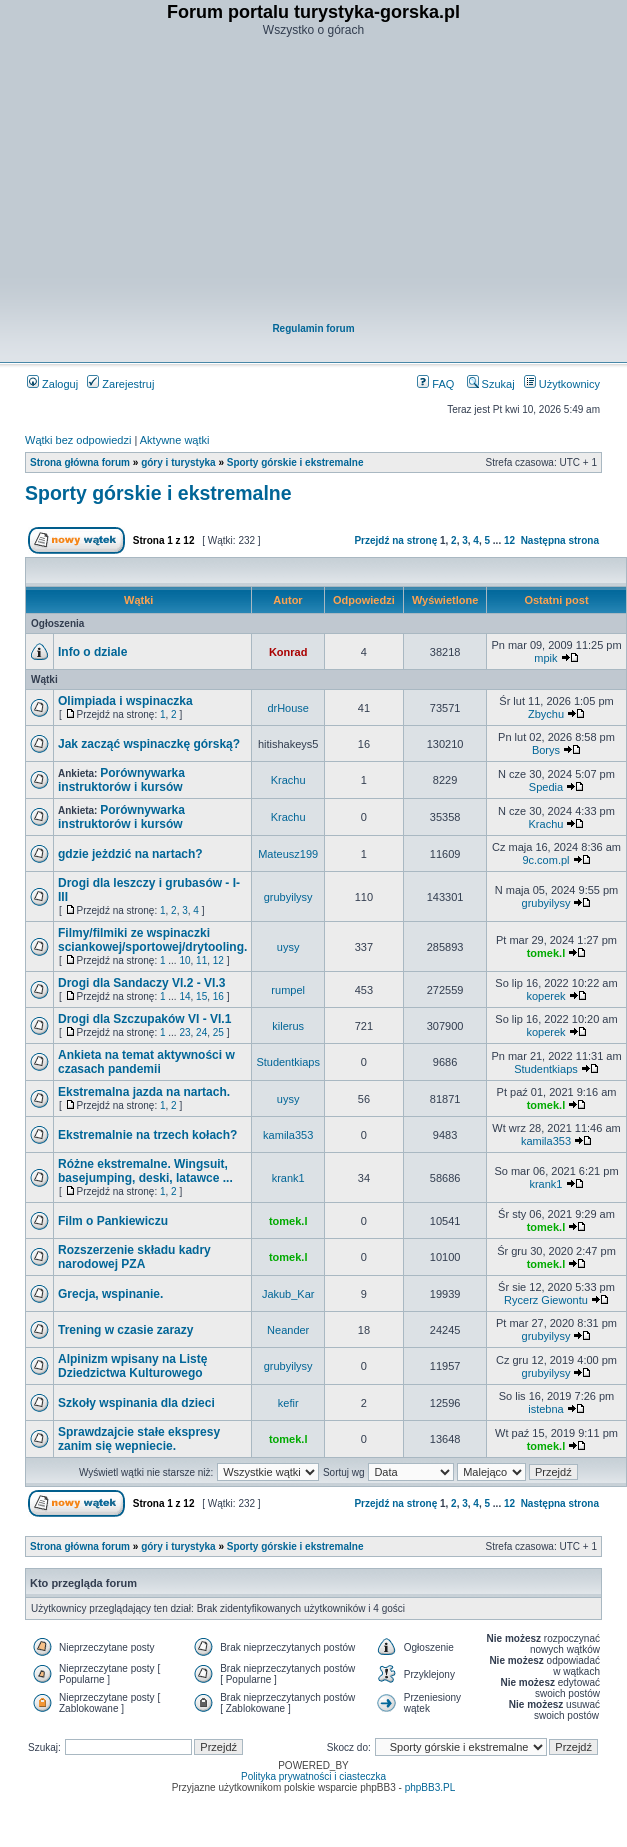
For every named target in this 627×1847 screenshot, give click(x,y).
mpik (545, 658)
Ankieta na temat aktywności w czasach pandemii (146, 1062)
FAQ (435, 384)
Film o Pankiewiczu (113, 1221)
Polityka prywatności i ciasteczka (313, 1776)
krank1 (288, 1178)
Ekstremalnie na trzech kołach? (147, 1135)
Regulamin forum (313, 328)
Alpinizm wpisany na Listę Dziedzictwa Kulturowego (132, 1366)
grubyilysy (288, 897)
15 (201, 996)
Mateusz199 (288, 854)
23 (184, 1032)
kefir (288, 1403)
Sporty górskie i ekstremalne (295, 462)
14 (184, 996)
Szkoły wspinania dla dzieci (136, 1403)
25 (218, 1032)
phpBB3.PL (430, 1787)
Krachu (288, 780)
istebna (545, 1409)
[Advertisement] (314, 181)
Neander (288, 1330)
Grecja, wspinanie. (110, 1294)
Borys (546, 750)
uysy (288, 947)
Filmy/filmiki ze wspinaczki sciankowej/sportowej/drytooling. (152, 940)
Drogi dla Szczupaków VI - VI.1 (144, 1019)
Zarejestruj (120, 384)
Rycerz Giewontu (546, 1300)
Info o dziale (92, 652)
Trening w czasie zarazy (125, 1330)
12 (509, 540)
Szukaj (491, 384)
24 (201, 1032)
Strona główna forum (80, 462)
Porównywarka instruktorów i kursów (121, 780)
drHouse (288, 708)
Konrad (288, 652)
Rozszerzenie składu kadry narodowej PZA (134, 1257)
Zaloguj (52, 384)
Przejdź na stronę (395, 540)
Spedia (546, 787)
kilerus (288, 1026)
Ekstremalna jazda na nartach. (144, 1092)
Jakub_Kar (288, 1294)
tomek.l (546, 953)
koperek (545, 996)
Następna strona (560, 540)
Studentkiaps (288, 1062)
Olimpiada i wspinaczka (125, 701)
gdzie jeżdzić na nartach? (130, 854)
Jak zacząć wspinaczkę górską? (149, 744)
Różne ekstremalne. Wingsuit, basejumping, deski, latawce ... (145, 1171)
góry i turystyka (178, 462)
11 (201, 960)
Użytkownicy (562, 384)
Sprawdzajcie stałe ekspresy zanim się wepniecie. (139, 1439)
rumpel (288, 990)
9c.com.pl (545, 860)
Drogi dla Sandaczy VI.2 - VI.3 (141, 983)
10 (184, 960)
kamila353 (288, 1135)
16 (218, 996)
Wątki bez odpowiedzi (78, 440)
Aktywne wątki (175, 440)
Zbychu (546, 714)
